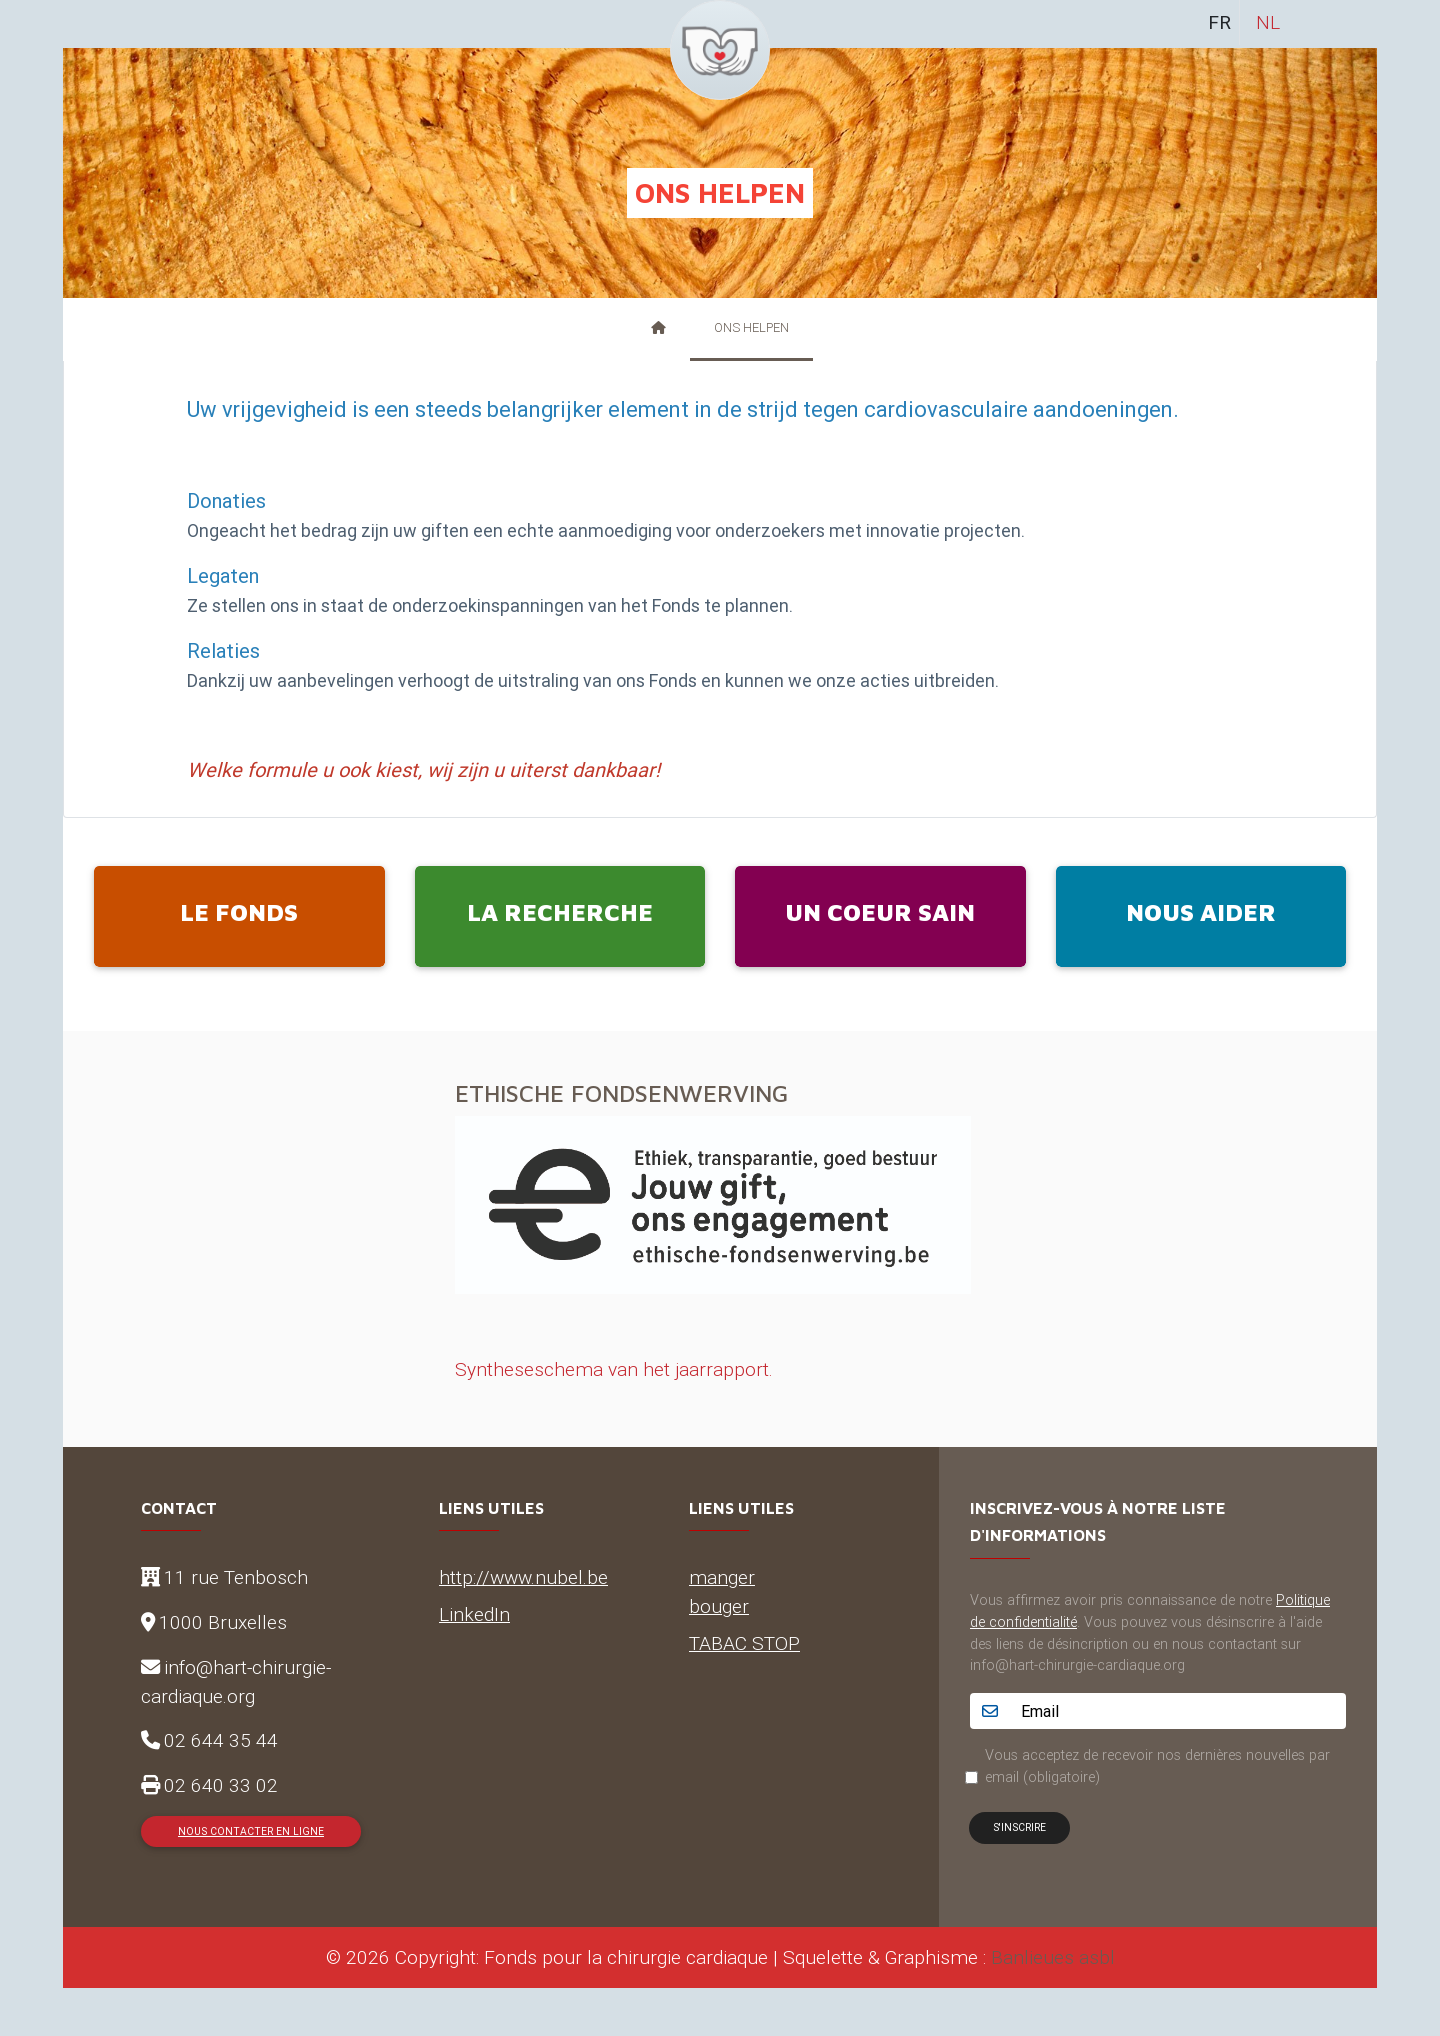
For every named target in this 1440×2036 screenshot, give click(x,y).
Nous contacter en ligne (251, 1831)
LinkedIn (474, 1614)
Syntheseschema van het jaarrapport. (614, 1369)
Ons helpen (751, 327)
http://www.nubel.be (523, 1577)
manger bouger (722, 1591)
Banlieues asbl (1053, 1957)
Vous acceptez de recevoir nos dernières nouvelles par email (1157, 1766)
